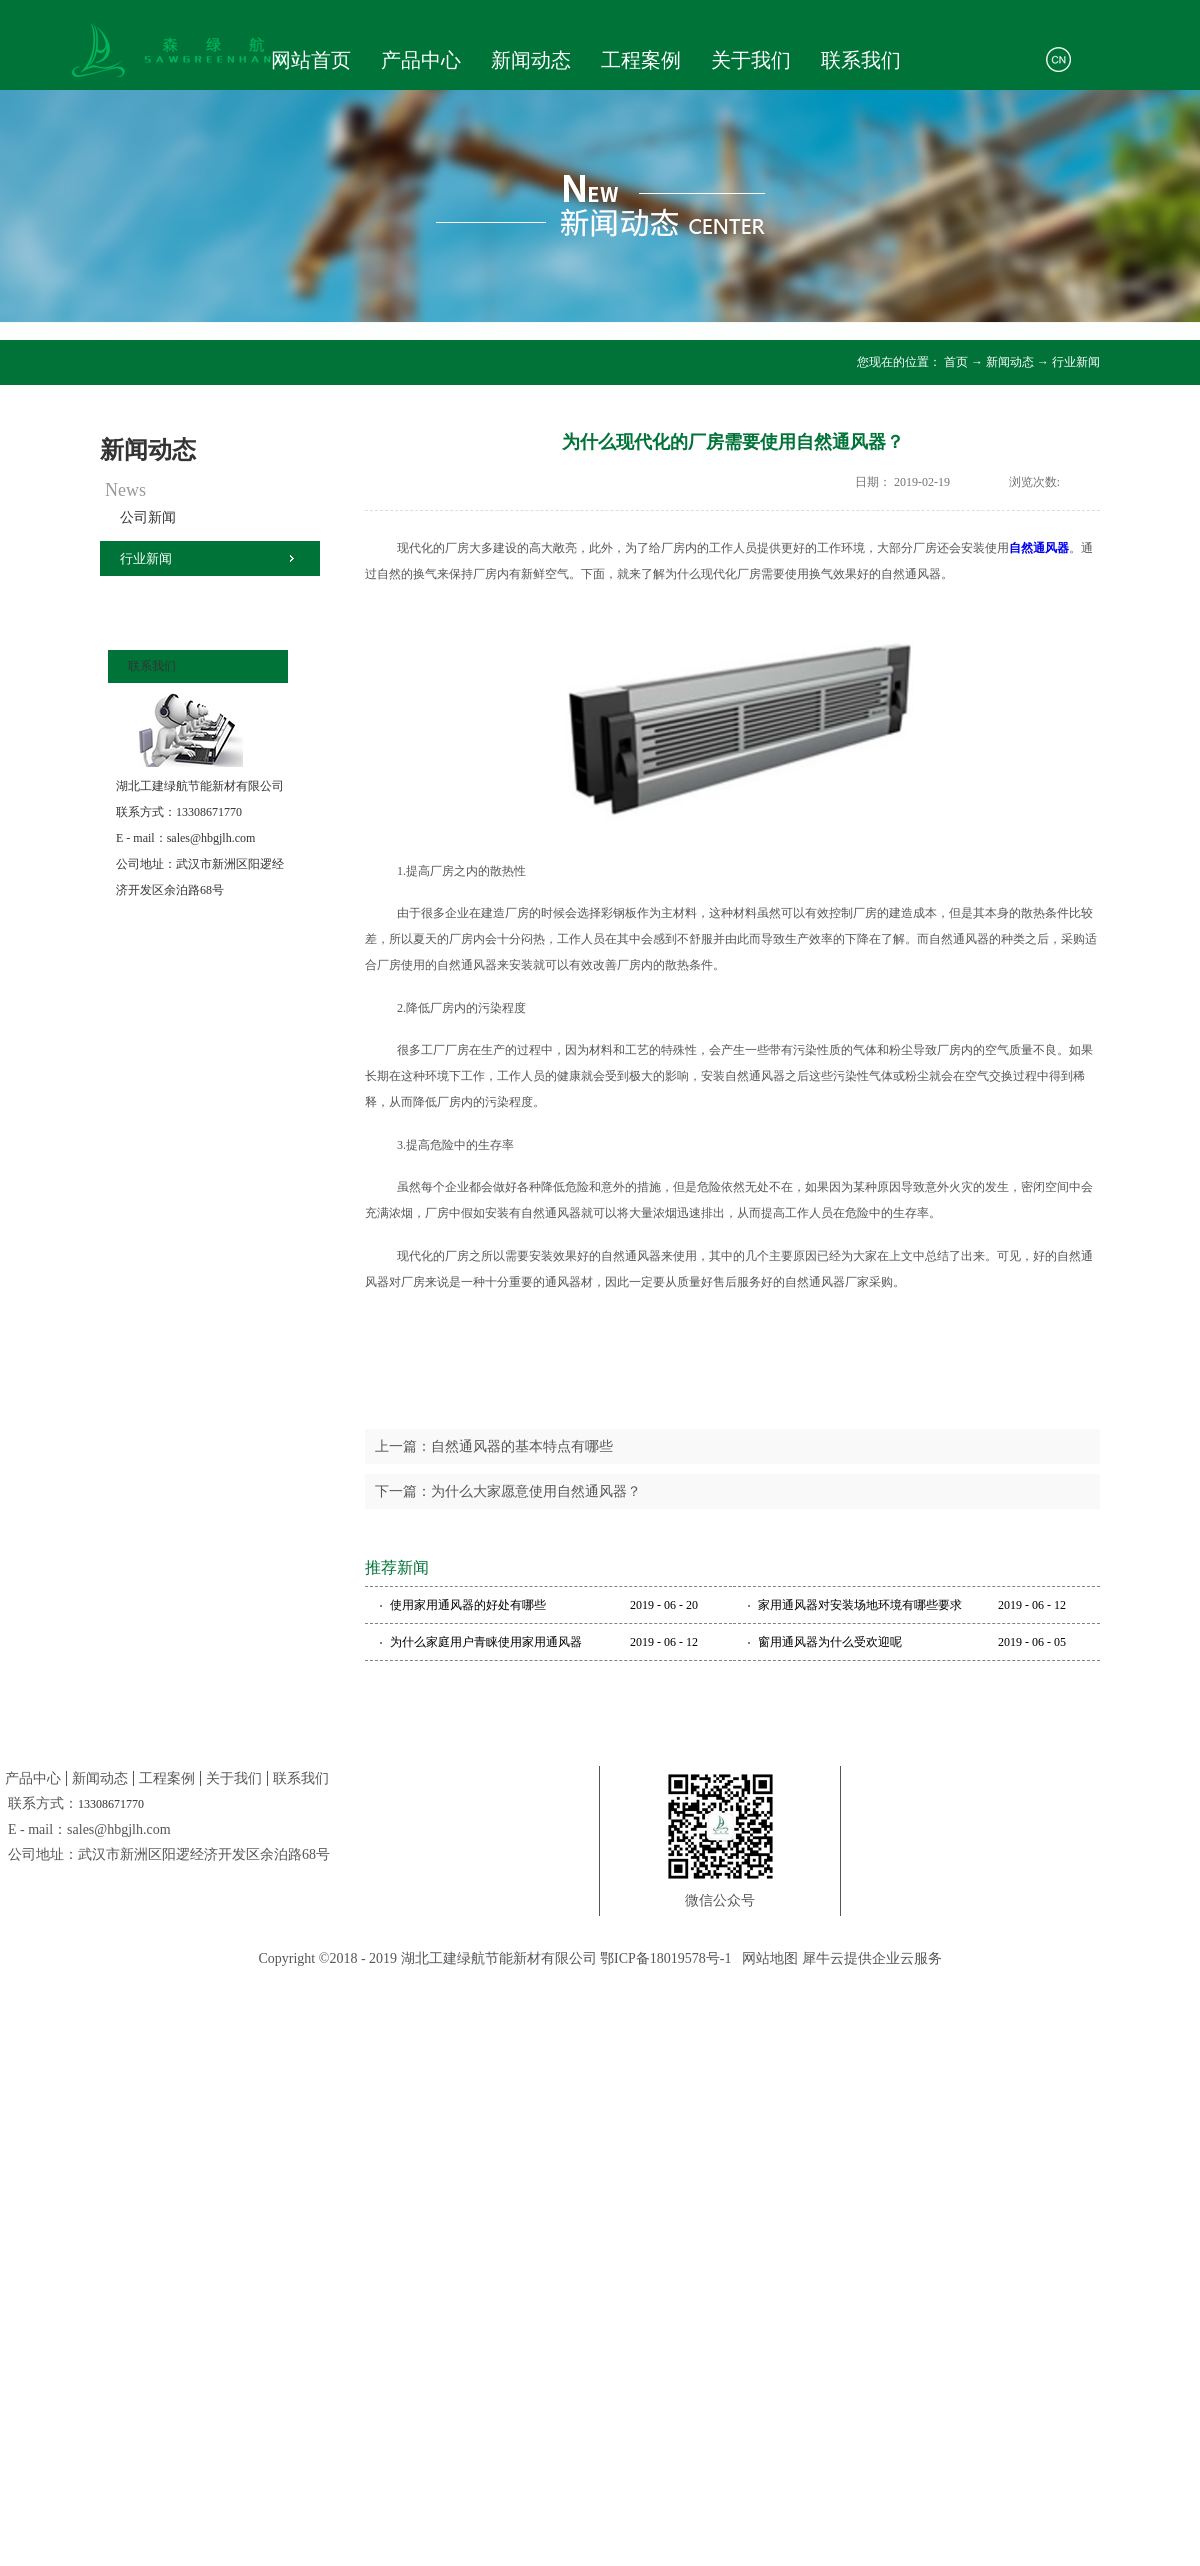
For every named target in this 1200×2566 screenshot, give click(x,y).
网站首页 (311, 60)
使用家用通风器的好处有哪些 (468, 1605)
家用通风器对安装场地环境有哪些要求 (860, 1605)
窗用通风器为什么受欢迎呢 (830, 1642)
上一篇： (494, 1446)
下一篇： (508, 1491)
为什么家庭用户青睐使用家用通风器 (486, 1642)
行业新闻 (1076, 362)
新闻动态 (1010, 362)
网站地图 (766, 1958)
